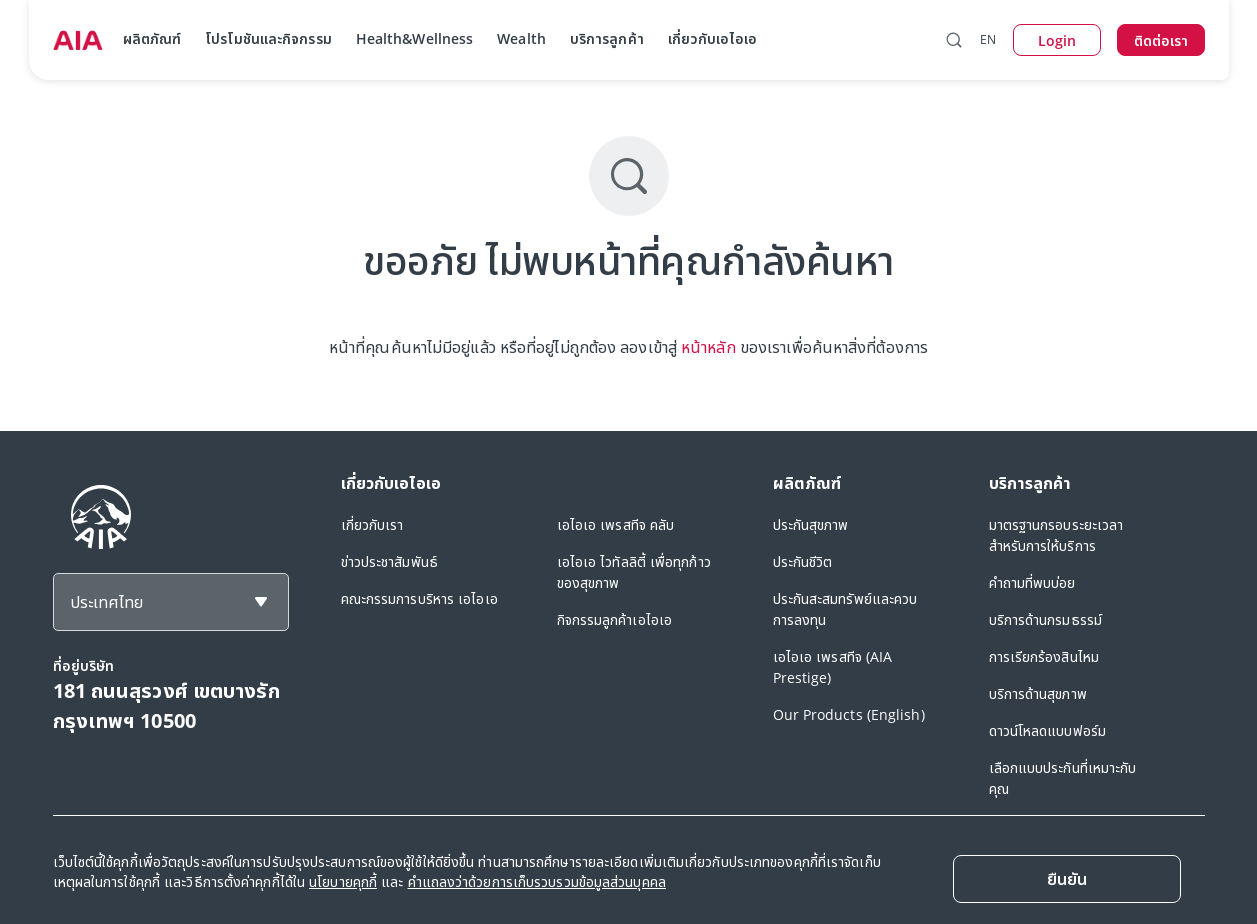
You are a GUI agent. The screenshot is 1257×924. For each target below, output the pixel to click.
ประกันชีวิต (803, 561)
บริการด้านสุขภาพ (1038, 693)
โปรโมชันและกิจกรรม (268, 38)
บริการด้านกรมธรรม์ (1046, 619)
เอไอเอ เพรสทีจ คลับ (616, 524)
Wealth (521, 38)
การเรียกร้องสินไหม (1044, 656)
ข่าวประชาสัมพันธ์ (389, 561)
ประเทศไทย (106, 602)
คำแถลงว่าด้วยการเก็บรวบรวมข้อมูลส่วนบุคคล (537, 881)
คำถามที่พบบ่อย (1032, 582)
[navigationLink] (78, 40)
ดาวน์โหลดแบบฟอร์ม (1048, 730)
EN (988, 39)
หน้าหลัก (708, 347)
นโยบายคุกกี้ (343, 881)
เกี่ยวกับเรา (372, 524)
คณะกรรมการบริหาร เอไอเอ (419, 598)
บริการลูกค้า (607, 38)
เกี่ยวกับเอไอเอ (712, 38)
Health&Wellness (415, 38)
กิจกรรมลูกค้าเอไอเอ (615, 619)
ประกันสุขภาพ (811, 524)
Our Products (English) (849, 714)
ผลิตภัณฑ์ (152, 38)
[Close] (1067, 879)
